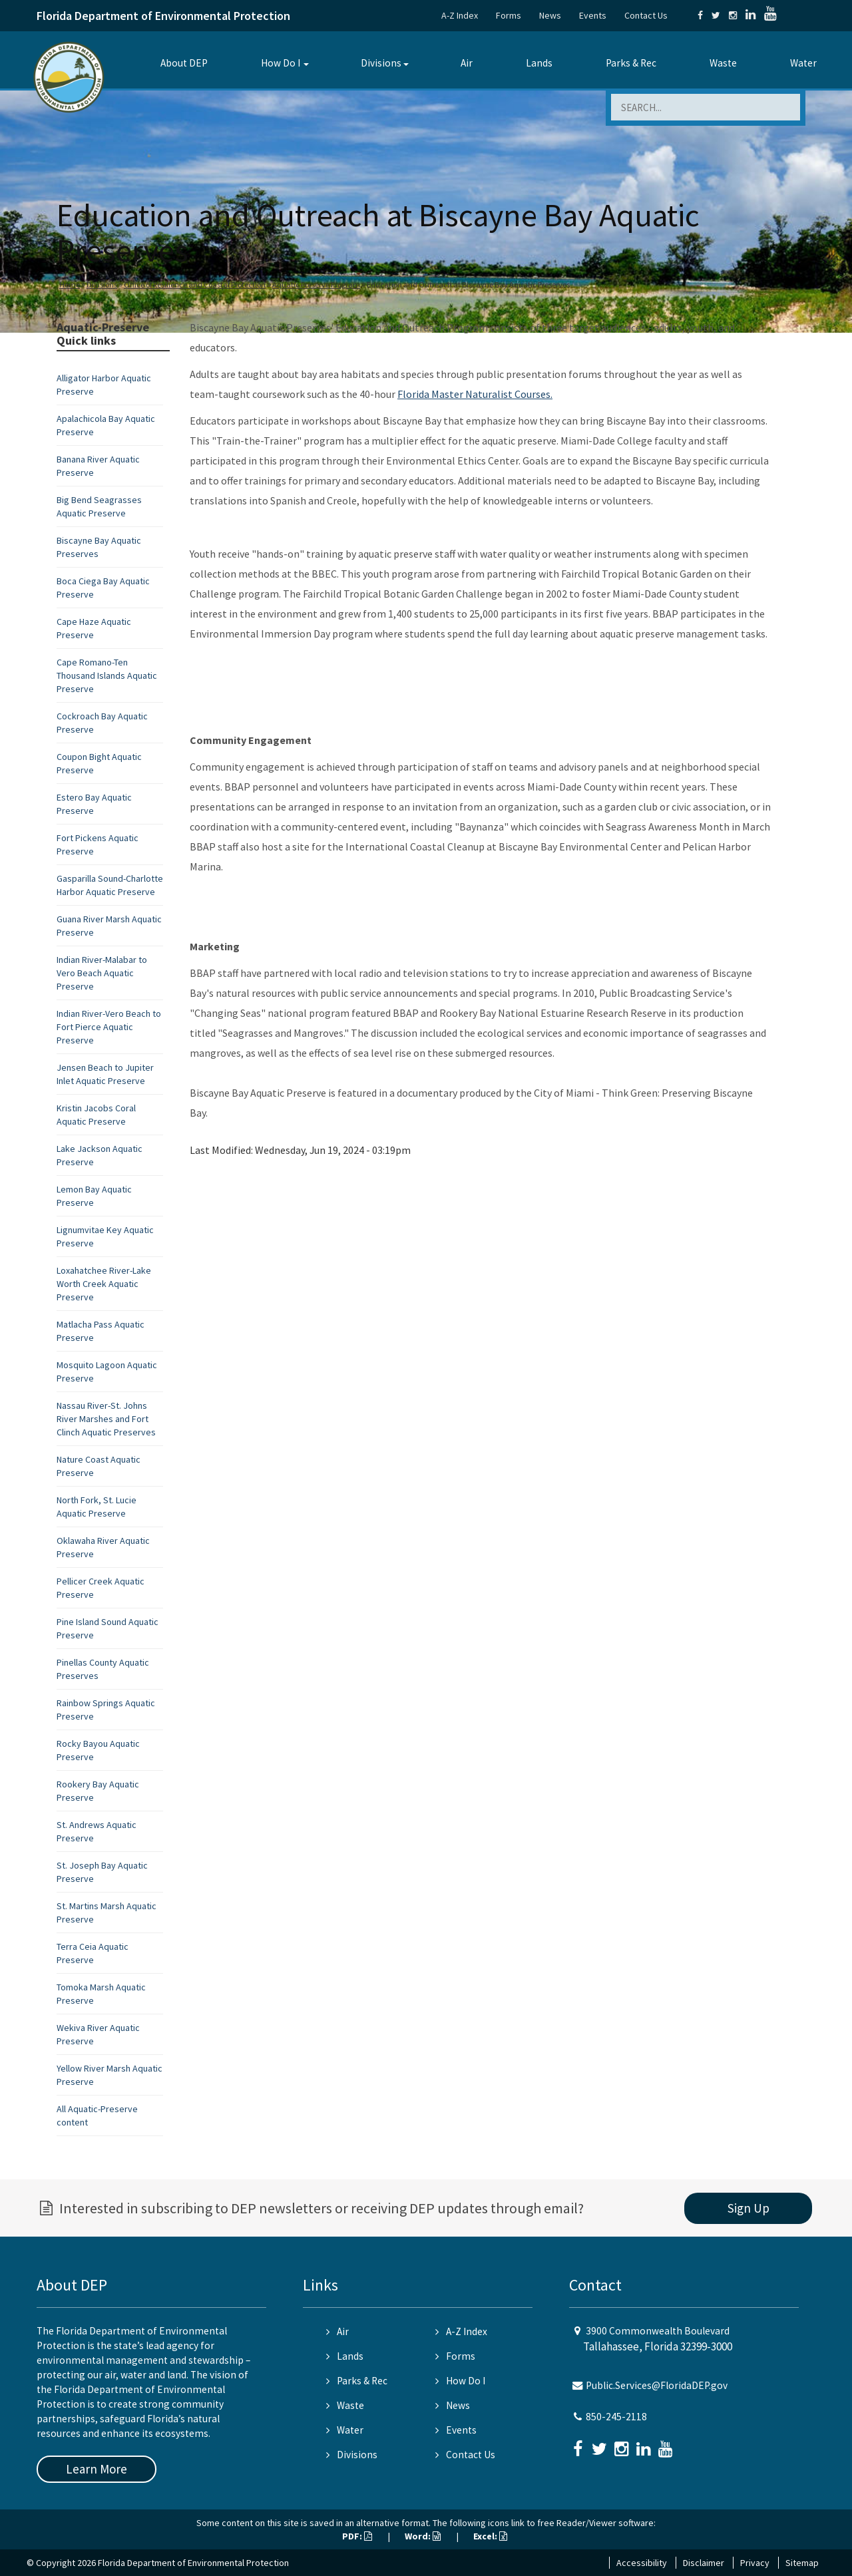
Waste (723, 63)
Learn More (96, 2469)
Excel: (490, 2536)
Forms (508, 15)
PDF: (357, 2536)
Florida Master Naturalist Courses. (474, 394)
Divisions (381, 63)
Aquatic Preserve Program (316, 284)
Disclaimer (703, 2563)
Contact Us (646, 15)
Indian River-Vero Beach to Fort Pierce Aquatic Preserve (109, 1027)
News (550, 15)
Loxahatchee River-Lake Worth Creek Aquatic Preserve (104, 1283)
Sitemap (802, 2563)
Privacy (754, 2563)
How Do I (280, 63)
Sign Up (748, 2208)
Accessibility (641, 2563)
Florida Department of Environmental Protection (163, 15)
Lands (539, 63)
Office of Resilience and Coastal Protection (195, 284)
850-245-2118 (616, 2416)
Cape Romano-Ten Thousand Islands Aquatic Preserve (107, 675)
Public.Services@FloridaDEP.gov (657, 2385)
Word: (423, 2536)
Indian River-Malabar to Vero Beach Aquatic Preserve (102, 973)
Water (803, 63)
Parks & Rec (631, 63)
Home (69, 284)
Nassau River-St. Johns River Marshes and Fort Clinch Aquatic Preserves (106, 1418)
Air (467, 63)
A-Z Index (459, 15)
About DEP (184, 63)
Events (592, 15)
